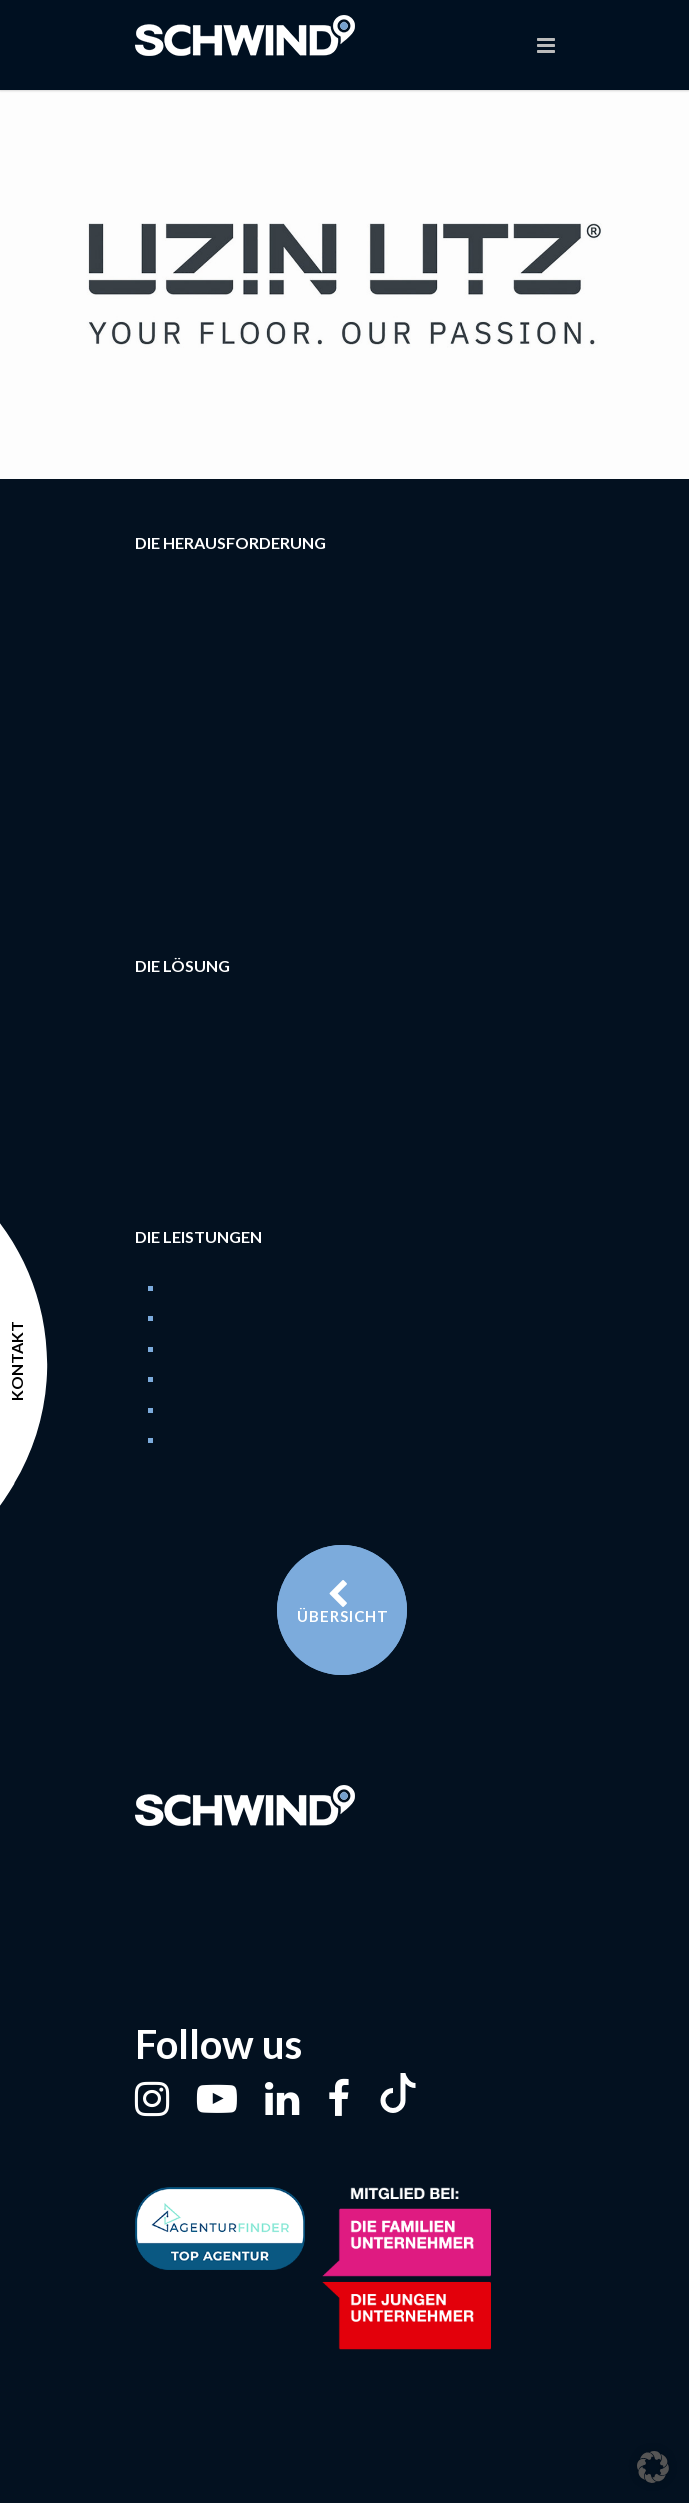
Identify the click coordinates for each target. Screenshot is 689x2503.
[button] (653, 2467)
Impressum (291, 2477)
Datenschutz (389, 2477)
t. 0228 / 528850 (243, 1891)
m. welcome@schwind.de (298, 1932)
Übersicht (343, 1602)
